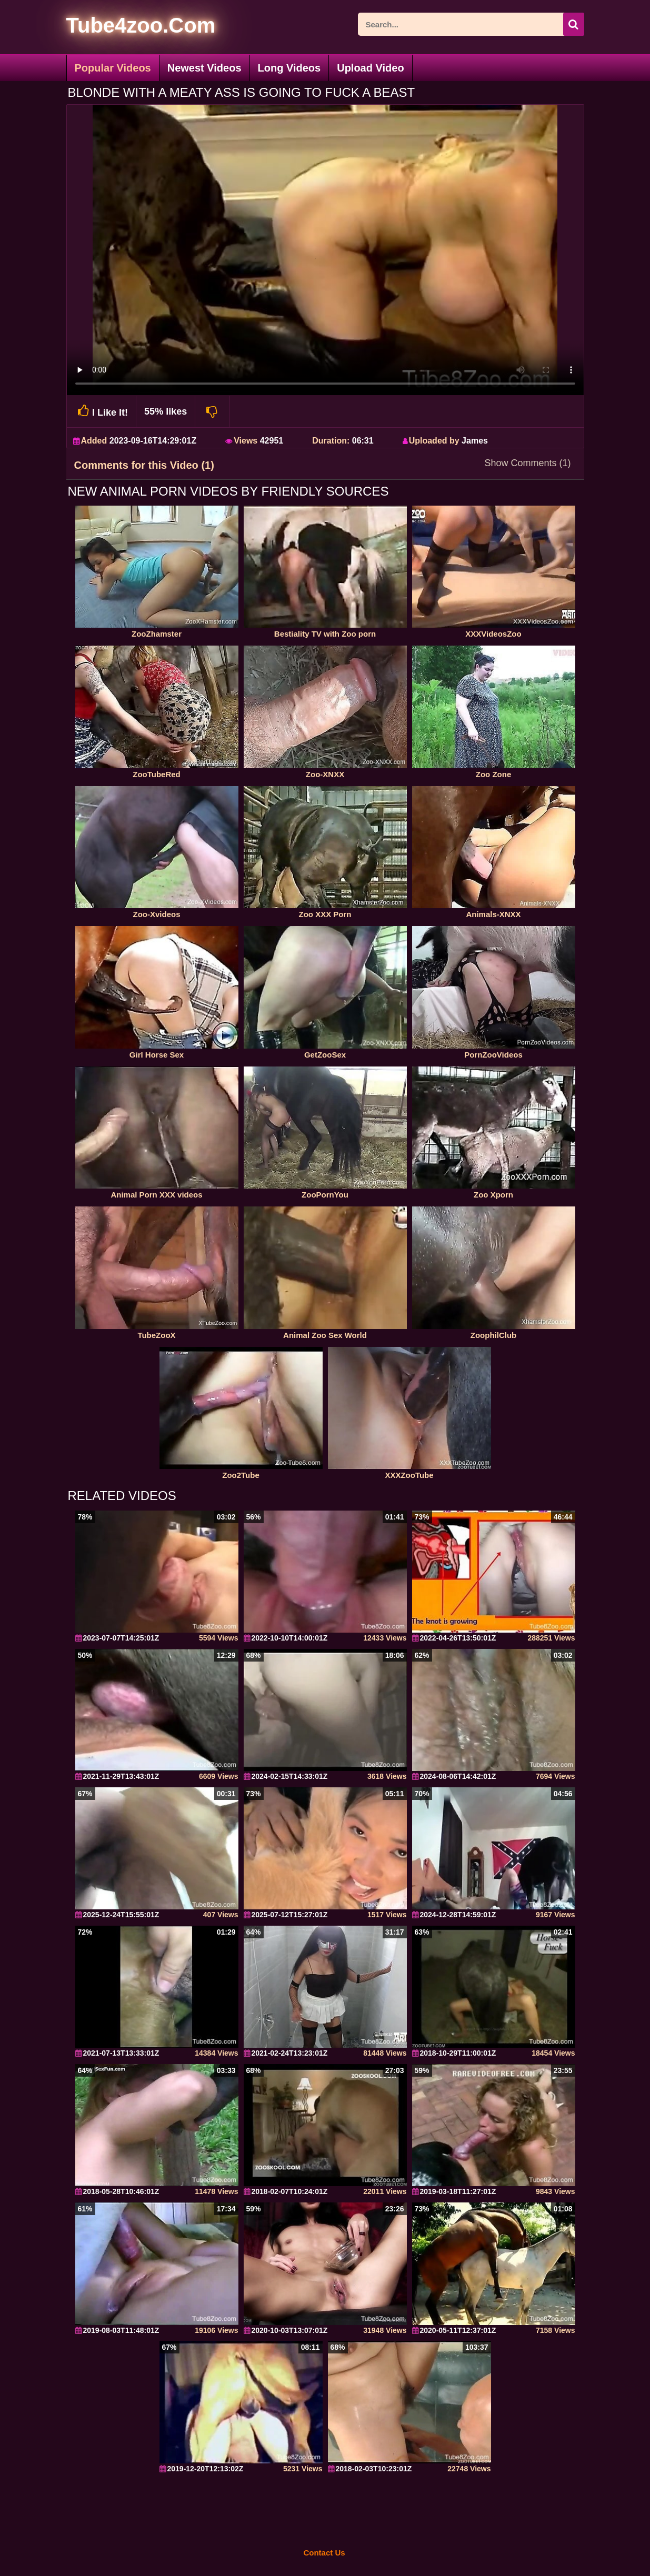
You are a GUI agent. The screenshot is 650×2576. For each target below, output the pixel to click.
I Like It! (101, 411)
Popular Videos (113, 68)
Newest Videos (204, 68)
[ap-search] (471, 24)
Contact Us (324, 2552)
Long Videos (289, 68)
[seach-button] (573, 24)
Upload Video (370, 68)
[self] (124, 27)
